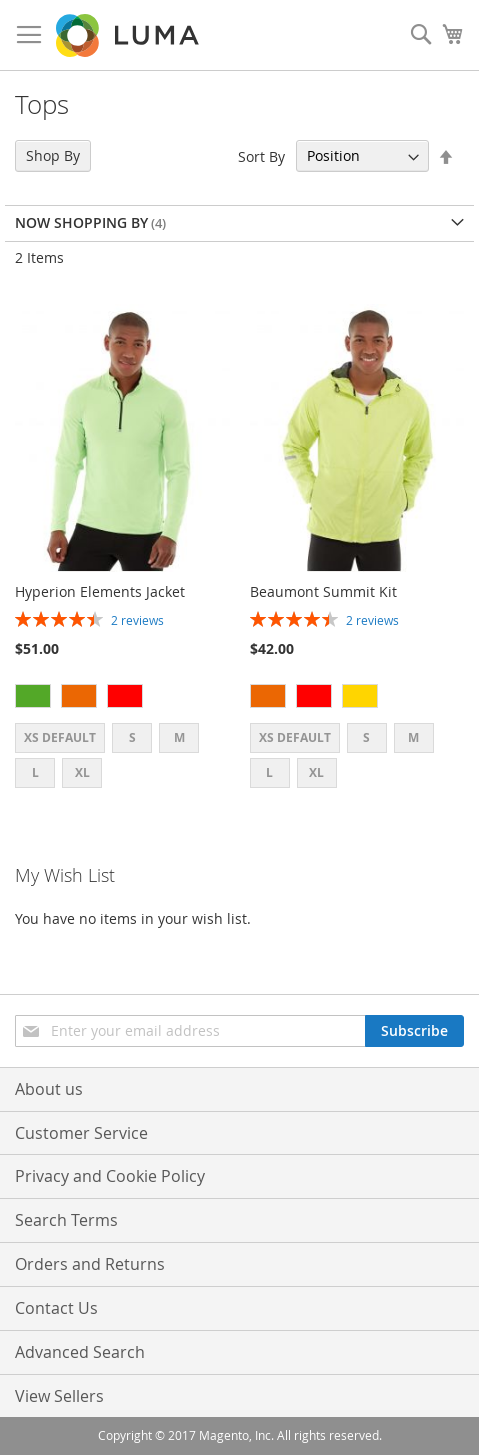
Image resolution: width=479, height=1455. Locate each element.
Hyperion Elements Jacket (100, 591)
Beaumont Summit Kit (323, 591)
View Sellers (59, 1396)
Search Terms (66, 1220)
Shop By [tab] (53, 155)
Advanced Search (80, 1352)
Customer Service (81, 1133)
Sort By (261, 155)
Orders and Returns (90, 1264)
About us (49, 1089)
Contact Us (56, 1308)
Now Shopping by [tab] (81, 222)
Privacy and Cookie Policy (110, 1176)
